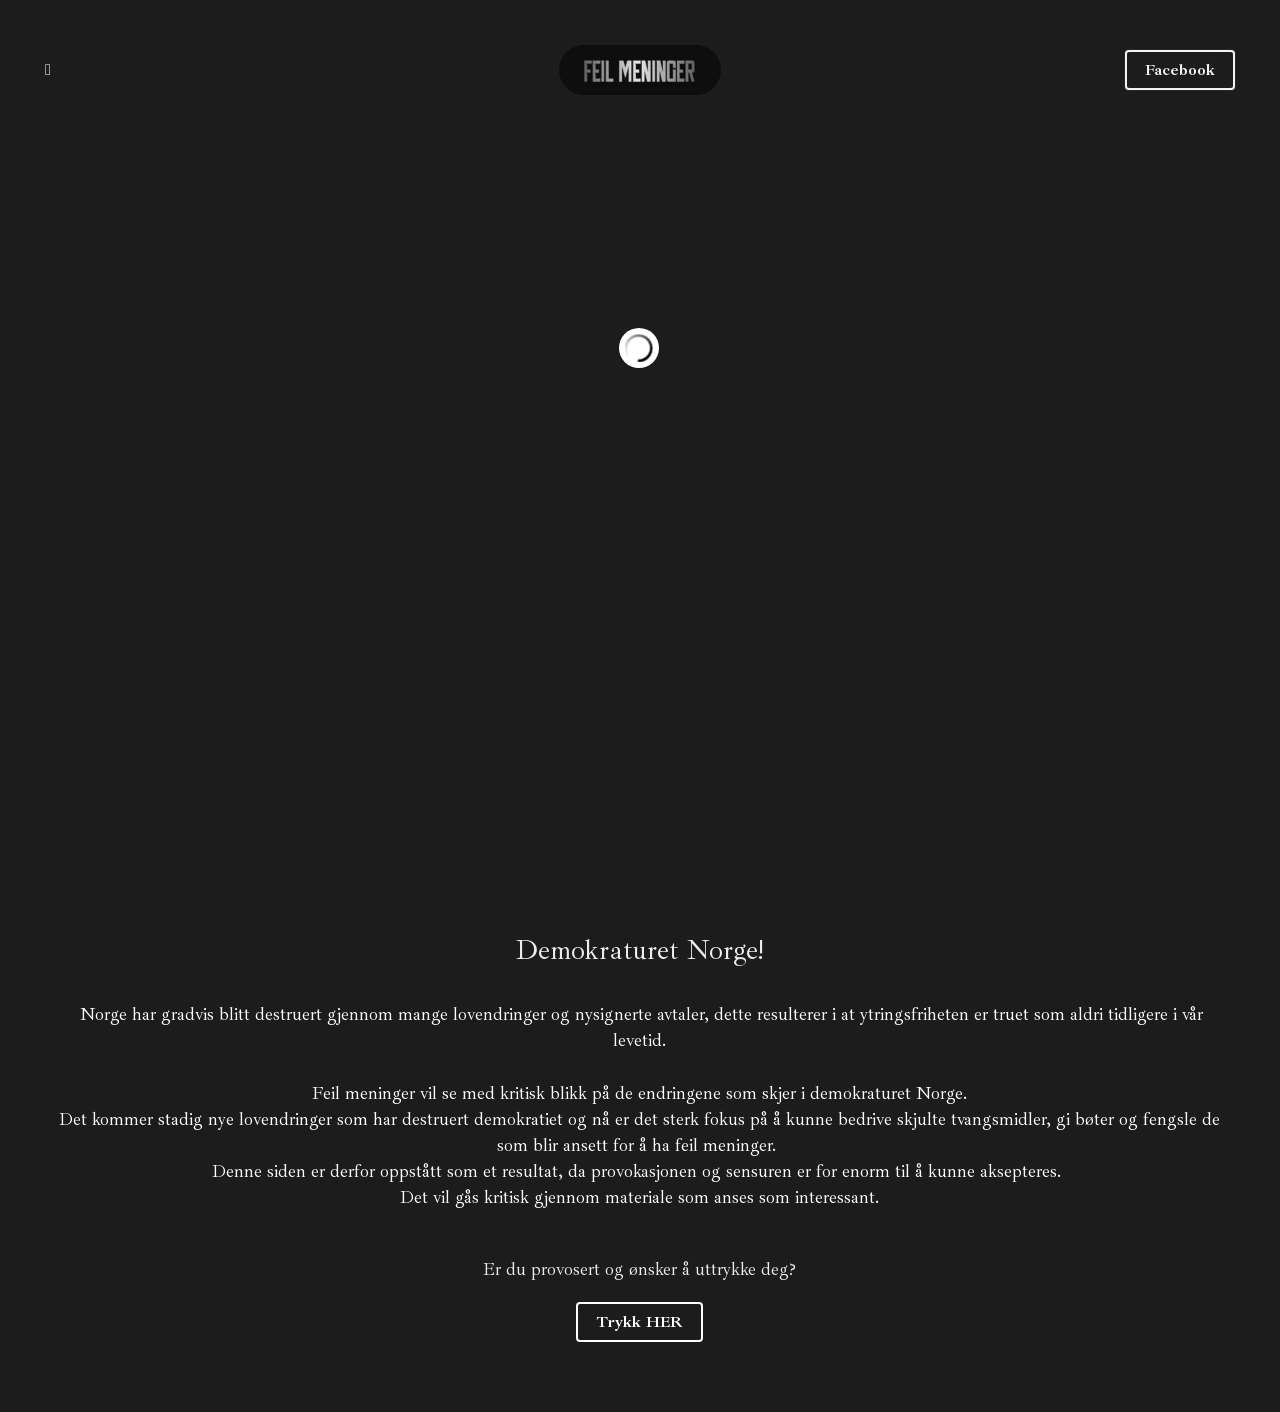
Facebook (1180, 70)
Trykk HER (639, 1322)
